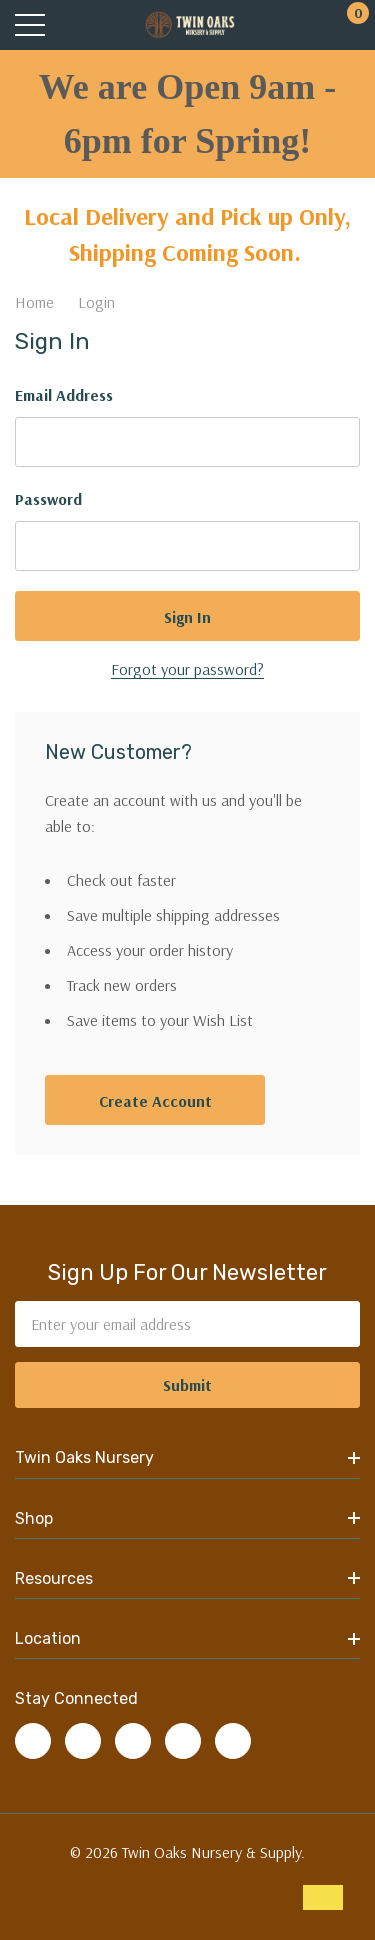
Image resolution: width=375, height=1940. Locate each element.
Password (48, 499)
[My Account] (307, 25)
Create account (155, 1101)
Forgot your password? (187, 669)
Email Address (64, 395)
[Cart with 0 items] (347, 25)
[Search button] (72, 25)
